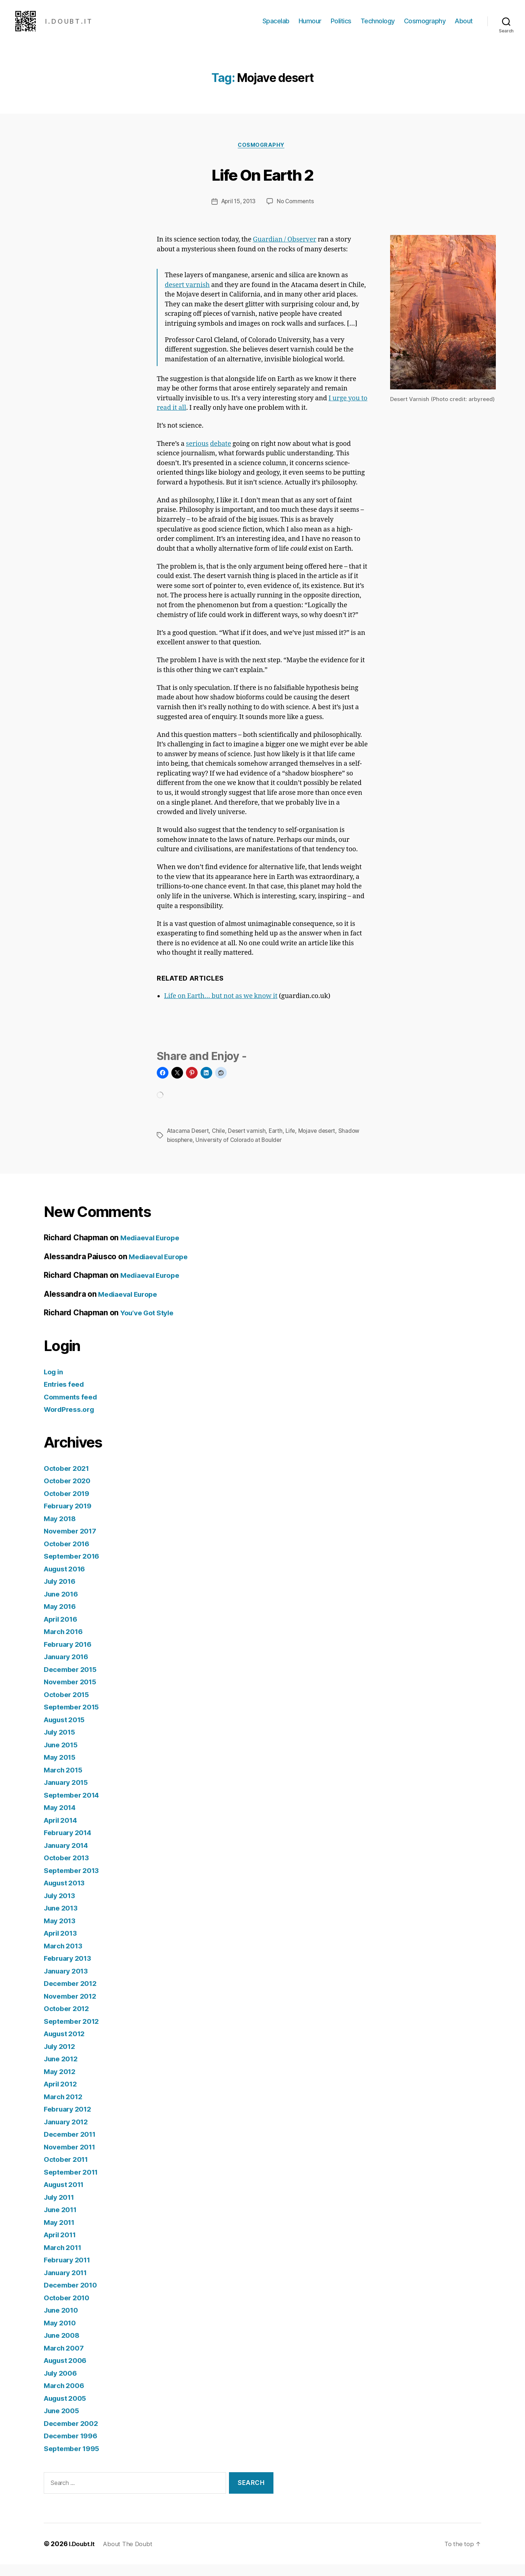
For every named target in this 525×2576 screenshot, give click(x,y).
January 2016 (69, 1668)
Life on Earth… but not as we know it (220, 1008)
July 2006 (62, 2384)
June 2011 (62, 2221)
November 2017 (73, 1542)
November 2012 (73, 2007)
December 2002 (73, 2434)
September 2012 (74, 2032)
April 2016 (63, 1630)
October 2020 (69, 1492)
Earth (279, 1143)
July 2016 (62, 1593)
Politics (341, 26)
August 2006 (68, 2372)
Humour (310, 26)
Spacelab (275, 26)
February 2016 (70, 1655)
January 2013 (68, 1982)
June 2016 (63, 1605)
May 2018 (61, 1530)
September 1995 (74, 2460)
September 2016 (74, 1567)
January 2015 (68, 1794)
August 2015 (67, 1731)
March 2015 (65, 1781)
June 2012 (63, 2070)
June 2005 (63, 2422)
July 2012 (61, 2057)
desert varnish (187, 297)
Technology (378, 26)
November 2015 (73, 1693)
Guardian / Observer (284, 252)
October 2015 (69, 1706)
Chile (221, 1143)
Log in (55, 1383)
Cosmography (425, 26)
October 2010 (69, 2309)
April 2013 (62, 1944)
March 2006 (66, 2397)
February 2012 (70, 2120)
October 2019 (69, 1504)
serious (197, 456)
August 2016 (67, 1580)
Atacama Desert (188, 1143)
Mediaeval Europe (153, 1249)
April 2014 (63, 1831)
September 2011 (74, 2183)
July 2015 (61, 1743)
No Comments (296, 213)
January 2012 (68, 2133)
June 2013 (63, 1919)
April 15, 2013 (237, 213)
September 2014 (74, 1806)
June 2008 (63, 2347)
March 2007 (66, 2359)
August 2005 (68, 2409)
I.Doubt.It (83, 2555)
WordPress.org (71, 1421)
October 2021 (69, 1479)
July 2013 (61, 1907)
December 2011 (72, 2146)
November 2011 (72, 2158)
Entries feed (66, 1396)
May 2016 (61, 1618)
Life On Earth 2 (262, 185)
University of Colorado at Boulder (242, 1152)
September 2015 (74, 1718)
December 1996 (73, 2447)
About (464, 26)
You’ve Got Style (150, 1324)
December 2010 (73, 2296)
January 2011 (68, 2284)
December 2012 (73, 1995)
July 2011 (61, 2208)
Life (295, 1143)
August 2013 (67, 1894)
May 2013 (61, 1932)
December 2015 (73, 1680)
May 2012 (61, 2083)
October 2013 (69, 1869)
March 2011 (65, 2258)
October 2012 (69, 2020)
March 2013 (65, 1957)
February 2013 (70, 1970)
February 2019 (70, 1517)
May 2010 (61, 2334)
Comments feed (73, 1408)
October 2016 (69, 1555)
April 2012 (62, 2095)
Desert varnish (249, 1143)
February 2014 (70, 1844)
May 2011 (61, 2233)
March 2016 (65, 1643)
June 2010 (63, 2321)
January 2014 (69, 1856)
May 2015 (61, 1769)
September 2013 (74, 1881)
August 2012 (67, 2045)
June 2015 (63, 1756)
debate (220, 456)
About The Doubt (132, 2555)
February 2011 (70, 2271)
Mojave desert (322, 1143)
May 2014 (61, 1819)
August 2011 (67, 2196)
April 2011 (62, 2246)
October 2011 (68, 2171)
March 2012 (65, 2108)
